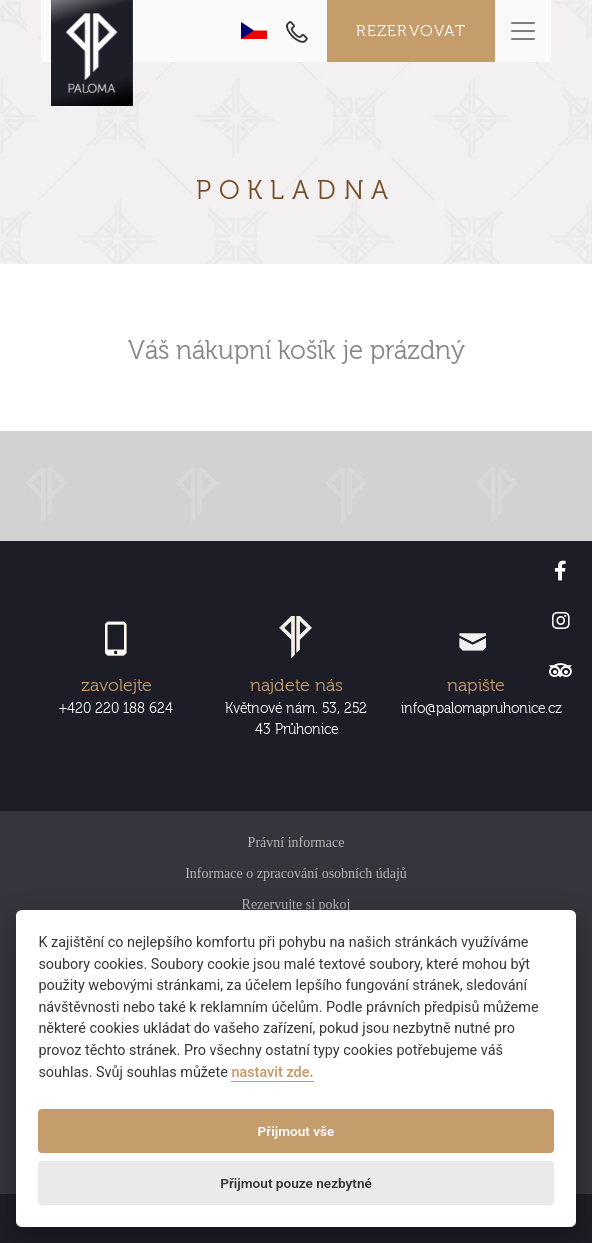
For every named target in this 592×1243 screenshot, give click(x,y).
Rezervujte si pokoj (296, 904)
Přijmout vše (296, 1131)
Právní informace (296, 842)
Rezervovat (411, 31)
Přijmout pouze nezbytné (296, 1183)
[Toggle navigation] (523, 31)
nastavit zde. (272, 1072)
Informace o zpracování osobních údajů (296, 873)
